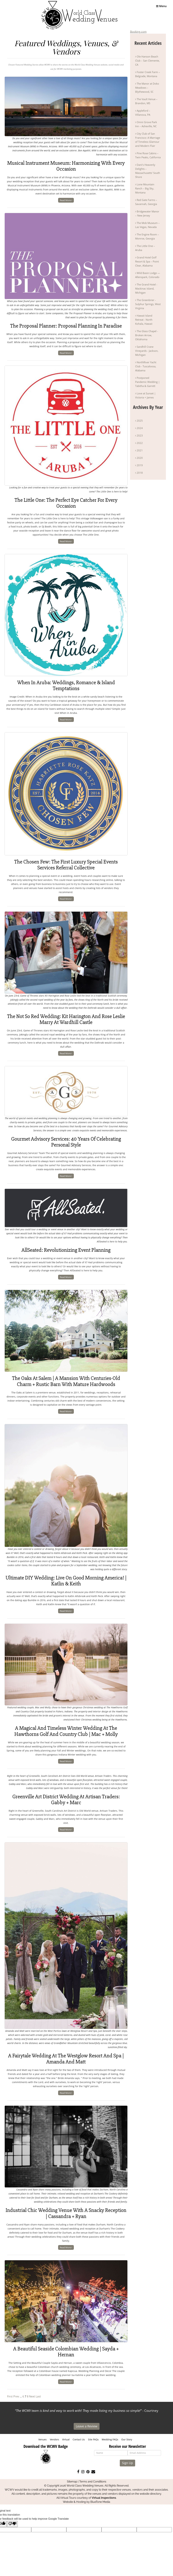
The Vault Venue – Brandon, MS (146, 101)
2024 (139, 428)
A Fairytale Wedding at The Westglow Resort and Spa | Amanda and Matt (66, 2058)
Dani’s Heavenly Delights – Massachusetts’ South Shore (147, 171)
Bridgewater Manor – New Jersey (147, 213)
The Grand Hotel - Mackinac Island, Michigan (146, 288)
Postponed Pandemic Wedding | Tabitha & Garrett (147, 382)
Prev (16, 2396)
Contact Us (79, 2439)
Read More (66, 200)
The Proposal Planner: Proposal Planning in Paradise (66, 325)
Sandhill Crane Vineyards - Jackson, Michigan (146, 350)
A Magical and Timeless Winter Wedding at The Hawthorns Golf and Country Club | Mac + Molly (66, 1731)
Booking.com (138, 31)
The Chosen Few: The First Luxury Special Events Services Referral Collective (66, 864)
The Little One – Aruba (145, 248)
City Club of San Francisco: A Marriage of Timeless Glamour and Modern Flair (147, 139)
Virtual (66, 2439)
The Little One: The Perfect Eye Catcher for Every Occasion (66, 503)
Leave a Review (86, 2426)
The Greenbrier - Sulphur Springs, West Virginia (148, 304)
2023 (139, 435)
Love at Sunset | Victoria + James (145, 395)
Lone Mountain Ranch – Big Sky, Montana (144, 188)
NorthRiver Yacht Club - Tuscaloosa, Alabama (145, 366)
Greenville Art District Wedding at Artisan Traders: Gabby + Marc (66, 1799)
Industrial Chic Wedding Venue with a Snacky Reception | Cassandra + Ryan (66, 2213)
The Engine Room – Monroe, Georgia (147, 236)
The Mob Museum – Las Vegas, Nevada (147, 225)
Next (32, 2396)
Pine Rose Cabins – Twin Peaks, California (148, 155)
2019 (139, 465)
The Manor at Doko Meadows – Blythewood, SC (147, 87)
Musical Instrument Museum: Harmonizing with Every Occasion (66, 166)
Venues (42, 2439)
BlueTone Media (100, 2501)
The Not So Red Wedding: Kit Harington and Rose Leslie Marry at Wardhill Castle (66, 1019)
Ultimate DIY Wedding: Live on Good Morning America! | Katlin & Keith (66, 1580)
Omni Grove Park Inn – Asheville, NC (146, 124)
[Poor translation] (12, 2524)
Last (38, 2396)
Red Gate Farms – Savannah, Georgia (146, 202)
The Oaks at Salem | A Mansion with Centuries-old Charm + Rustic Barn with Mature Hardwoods (66, 1381)
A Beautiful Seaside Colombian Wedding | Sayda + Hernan (66, 2351)
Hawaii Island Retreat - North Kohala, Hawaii (143, 319)
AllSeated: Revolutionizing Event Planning (65, 1250)
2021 (139, 450)
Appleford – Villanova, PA (142, 112)
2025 (139, 420)
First (10, 2396)
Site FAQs (93, 2439)
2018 (139, 472)
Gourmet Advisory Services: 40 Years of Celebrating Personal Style (66, 1142)
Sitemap (72, 2481)
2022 (139, 443)
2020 (139, 457)
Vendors (54, 2439)
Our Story (126, 2439)
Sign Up (127, 2463)
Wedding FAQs (110, 2439)
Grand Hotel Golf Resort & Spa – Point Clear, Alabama (147, 261)
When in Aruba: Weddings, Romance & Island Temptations (66, 685)
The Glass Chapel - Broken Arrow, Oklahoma (146, 335)
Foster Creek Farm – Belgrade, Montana (147, 74)
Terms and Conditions (92, 2481)
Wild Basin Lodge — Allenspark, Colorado (147, 275)
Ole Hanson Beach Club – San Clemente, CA (147, 60)
